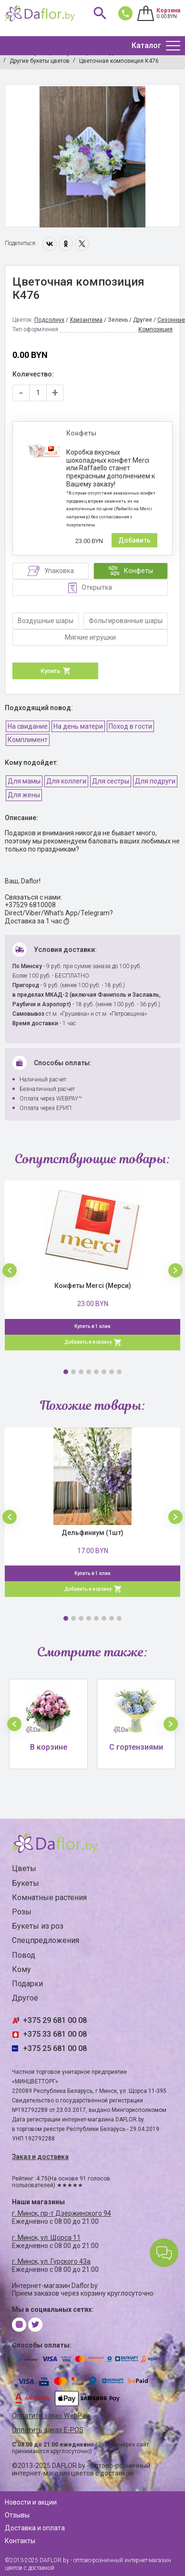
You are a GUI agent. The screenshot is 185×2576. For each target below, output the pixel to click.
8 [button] (119, 1371)
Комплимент (28, 739)
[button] (9, 1270)
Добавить (134, 540)
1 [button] (65, 1371)
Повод (23, 1955)
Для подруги (155, 781)
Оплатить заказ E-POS (47, 2430)
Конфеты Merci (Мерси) (92, 1285)
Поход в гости (130, 726)
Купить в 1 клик (92, 1326)
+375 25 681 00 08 (55, 2048)
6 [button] (104, 1371)
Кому (21, 1969)
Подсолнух (49, 320)
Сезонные (171, 320)
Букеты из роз (37, 1926)
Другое (25, 1997)
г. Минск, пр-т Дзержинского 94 (61, 2213)
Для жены (24, 795)
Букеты (25, 1883)
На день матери (78, 726)
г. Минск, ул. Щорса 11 (46, 2237)
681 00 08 (123, 13)
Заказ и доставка (40, 2156)
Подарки (27, 1983)
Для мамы (24, 781)
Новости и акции (31, 2502)
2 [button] (73, 1371)
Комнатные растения (49, 1897)
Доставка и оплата (35, 2528)
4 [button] (88, 1371)
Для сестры (110, 781)
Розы (21, 1911)
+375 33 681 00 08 (55, 2034)
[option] (92, 156)
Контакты (20, 2541)
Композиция (155, 329)
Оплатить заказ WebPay (50, 2416)
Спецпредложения (45, 1940)
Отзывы (17, 2515)
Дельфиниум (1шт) (92, 1532)
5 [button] (96, 1371)
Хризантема (86, 320)
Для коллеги (66, 781)
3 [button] (81, 1371)
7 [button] (111, 1371)
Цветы (24, 1868)
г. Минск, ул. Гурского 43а (51, 2261)
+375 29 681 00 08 (55, 2020)
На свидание (28, 726)
